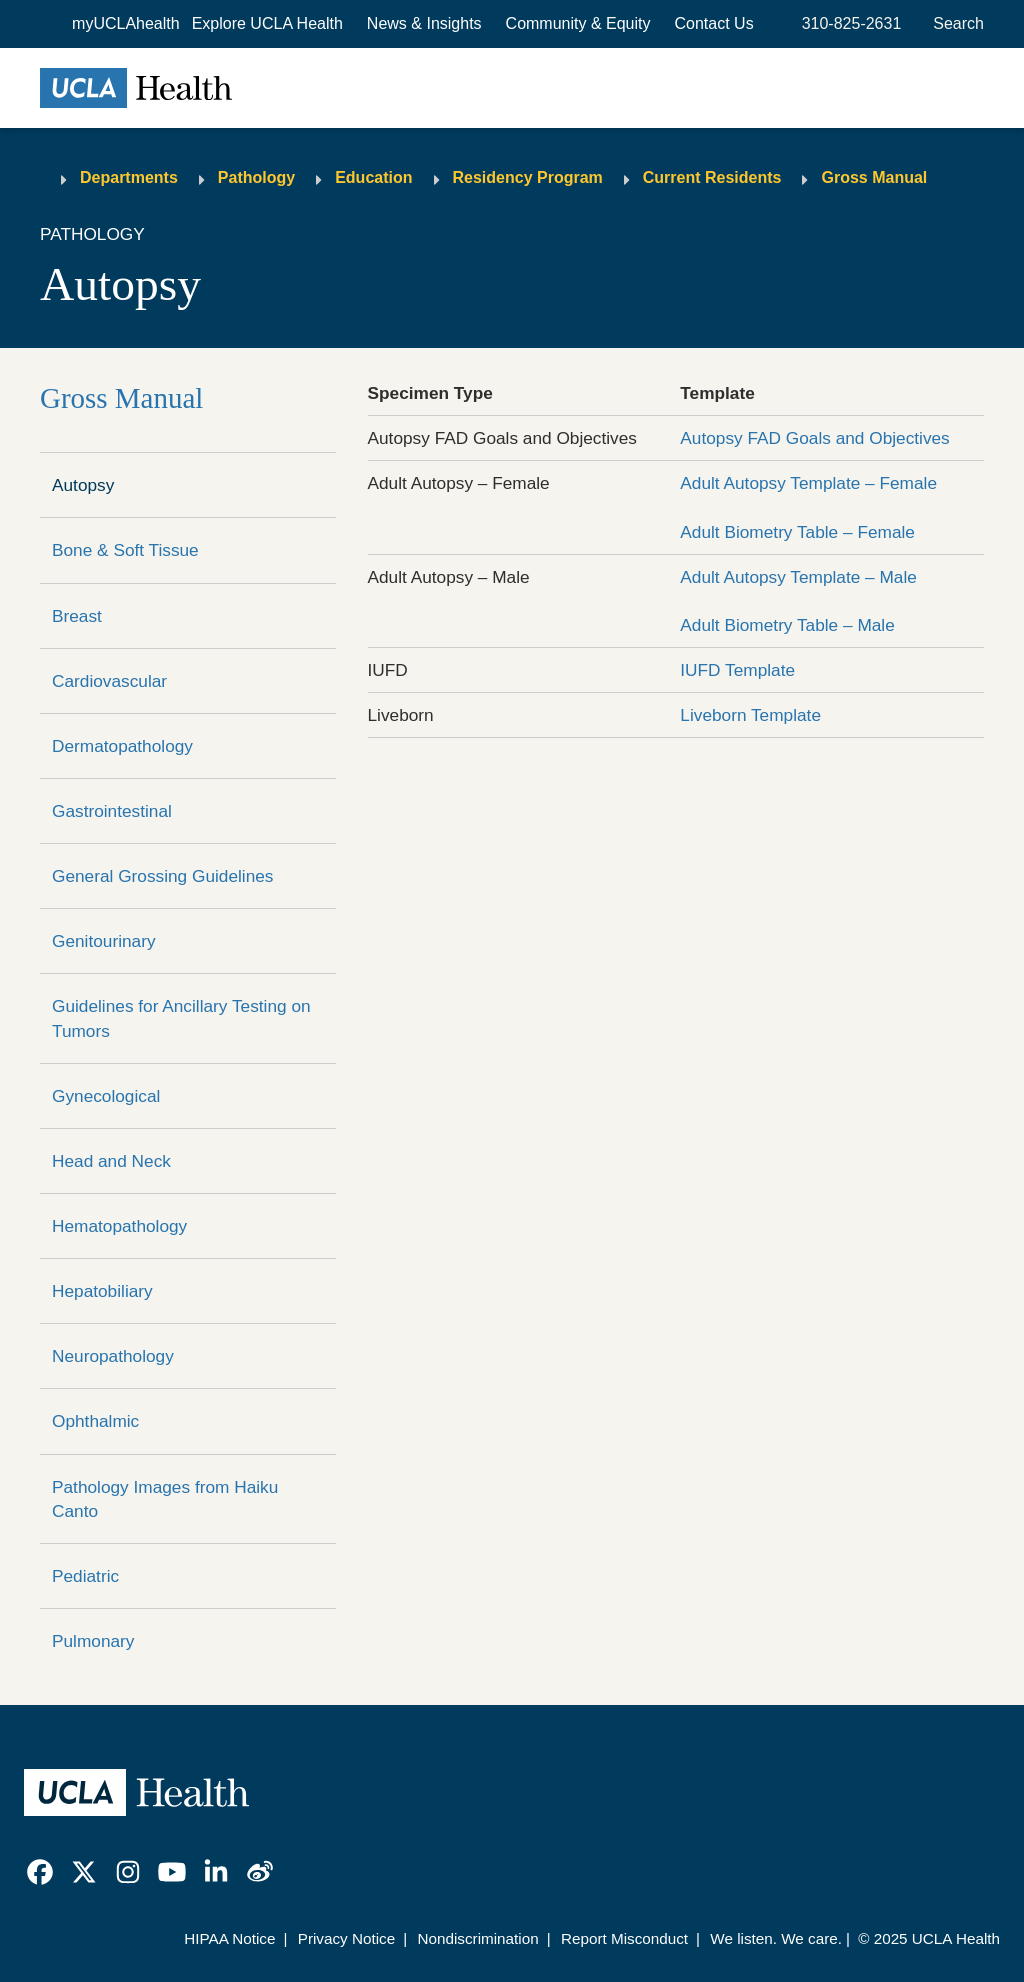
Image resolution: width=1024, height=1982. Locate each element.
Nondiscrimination (477, 1938)
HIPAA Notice (229, 1938)
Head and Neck (111, 1161)
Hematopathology (119, 1226)
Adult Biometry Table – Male (787, 625)
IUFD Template (737, 670)
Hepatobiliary (102, 1291)
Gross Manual (874, 177)
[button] (267, 24)
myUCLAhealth (126, 23)
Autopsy (83, 485)
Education (373, 177)
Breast (77, 616)
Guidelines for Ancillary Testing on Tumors (181, 1018)
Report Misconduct (624, 1938)
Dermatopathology (122, 746)
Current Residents (712, 177)
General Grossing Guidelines (163, 876)
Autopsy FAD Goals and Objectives (814, 438)
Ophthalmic (95, 1421)
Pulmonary (93, 1641)
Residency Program (528, 177)
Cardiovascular (109, 681)
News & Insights (424, 23)
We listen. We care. (776, 1938)
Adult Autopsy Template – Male (798, 577)
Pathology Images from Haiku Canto (165, 1499)
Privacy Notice (346, 1938)
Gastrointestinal (112, 811)
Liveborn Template (750, 715)
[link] (40, 1872)
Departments (129, 177)
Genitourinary (104, 941)
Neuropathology (113, 1356)
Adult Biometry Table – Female (797, 532)
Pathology (256, 177)
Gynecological (106, 1096)
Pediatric (85, 1576)
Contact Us (714, 23)
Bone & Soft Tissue (125, 550)
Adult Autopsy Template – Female (808, 483)
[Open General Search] (954, 24)
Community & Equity (578, 23)
